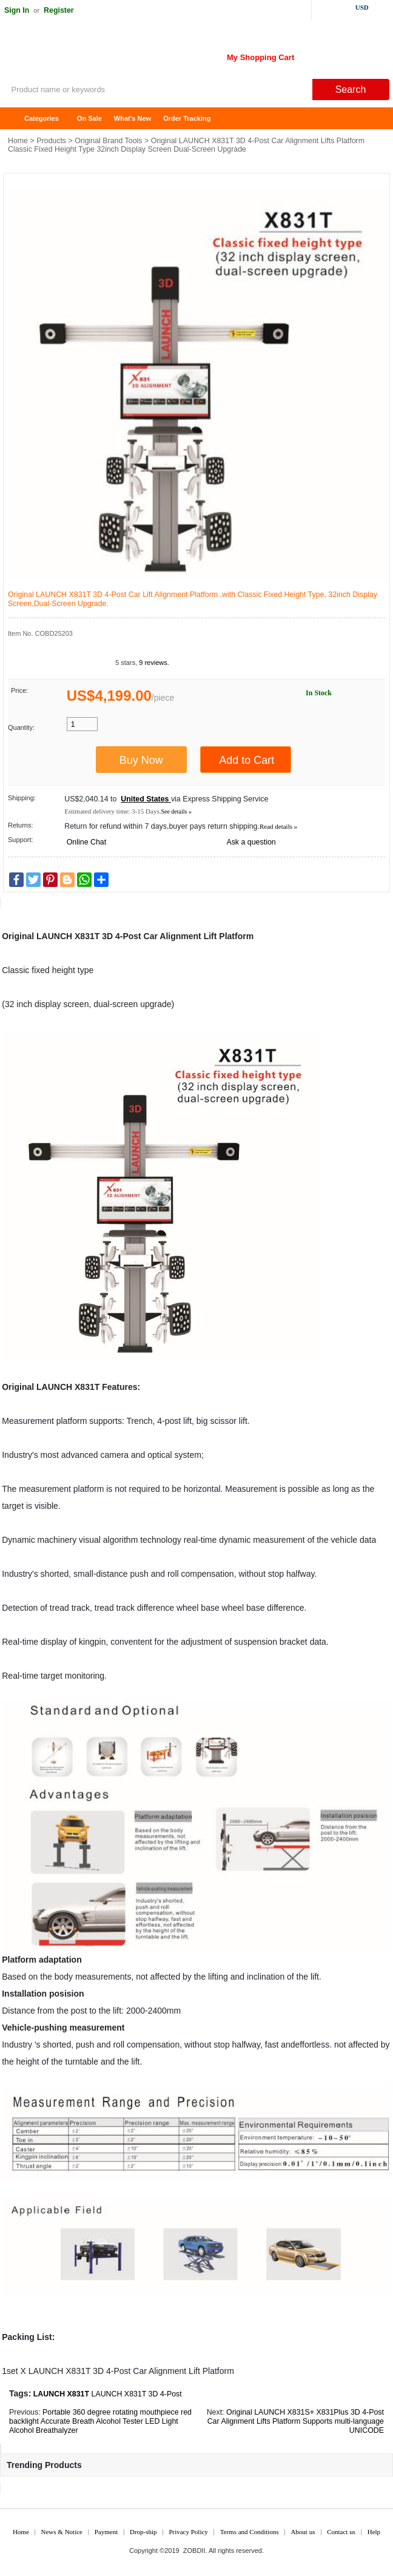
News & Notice (61, 2531)
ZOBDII (194, 2550)
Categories (41, 118)
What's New (132, 118)
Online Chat (86, 842)
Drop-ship (143, 2531)
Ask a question (250, 842)
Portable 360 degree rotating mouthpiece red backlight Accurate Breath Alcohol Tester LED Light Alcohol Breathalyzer (100, 2421)
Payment (106, 2531)
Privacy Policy (188, 2531)
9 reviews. (154, 662)
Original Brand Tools (108, 141)
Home (15, 118)
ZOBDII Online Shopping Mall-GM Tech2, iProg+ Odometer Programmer (97, 54)
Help (374, 2531)
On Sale (89, 118)
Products (51, 141)
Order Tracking (186, 118)
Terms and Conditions (249, 2531)
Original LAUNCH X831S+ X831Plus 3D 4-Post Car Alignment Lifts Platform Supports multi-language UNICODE (295, 2421)
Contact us (341, 2531)
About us (303, 2531)
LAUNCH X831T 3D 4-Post (136, 2394)
